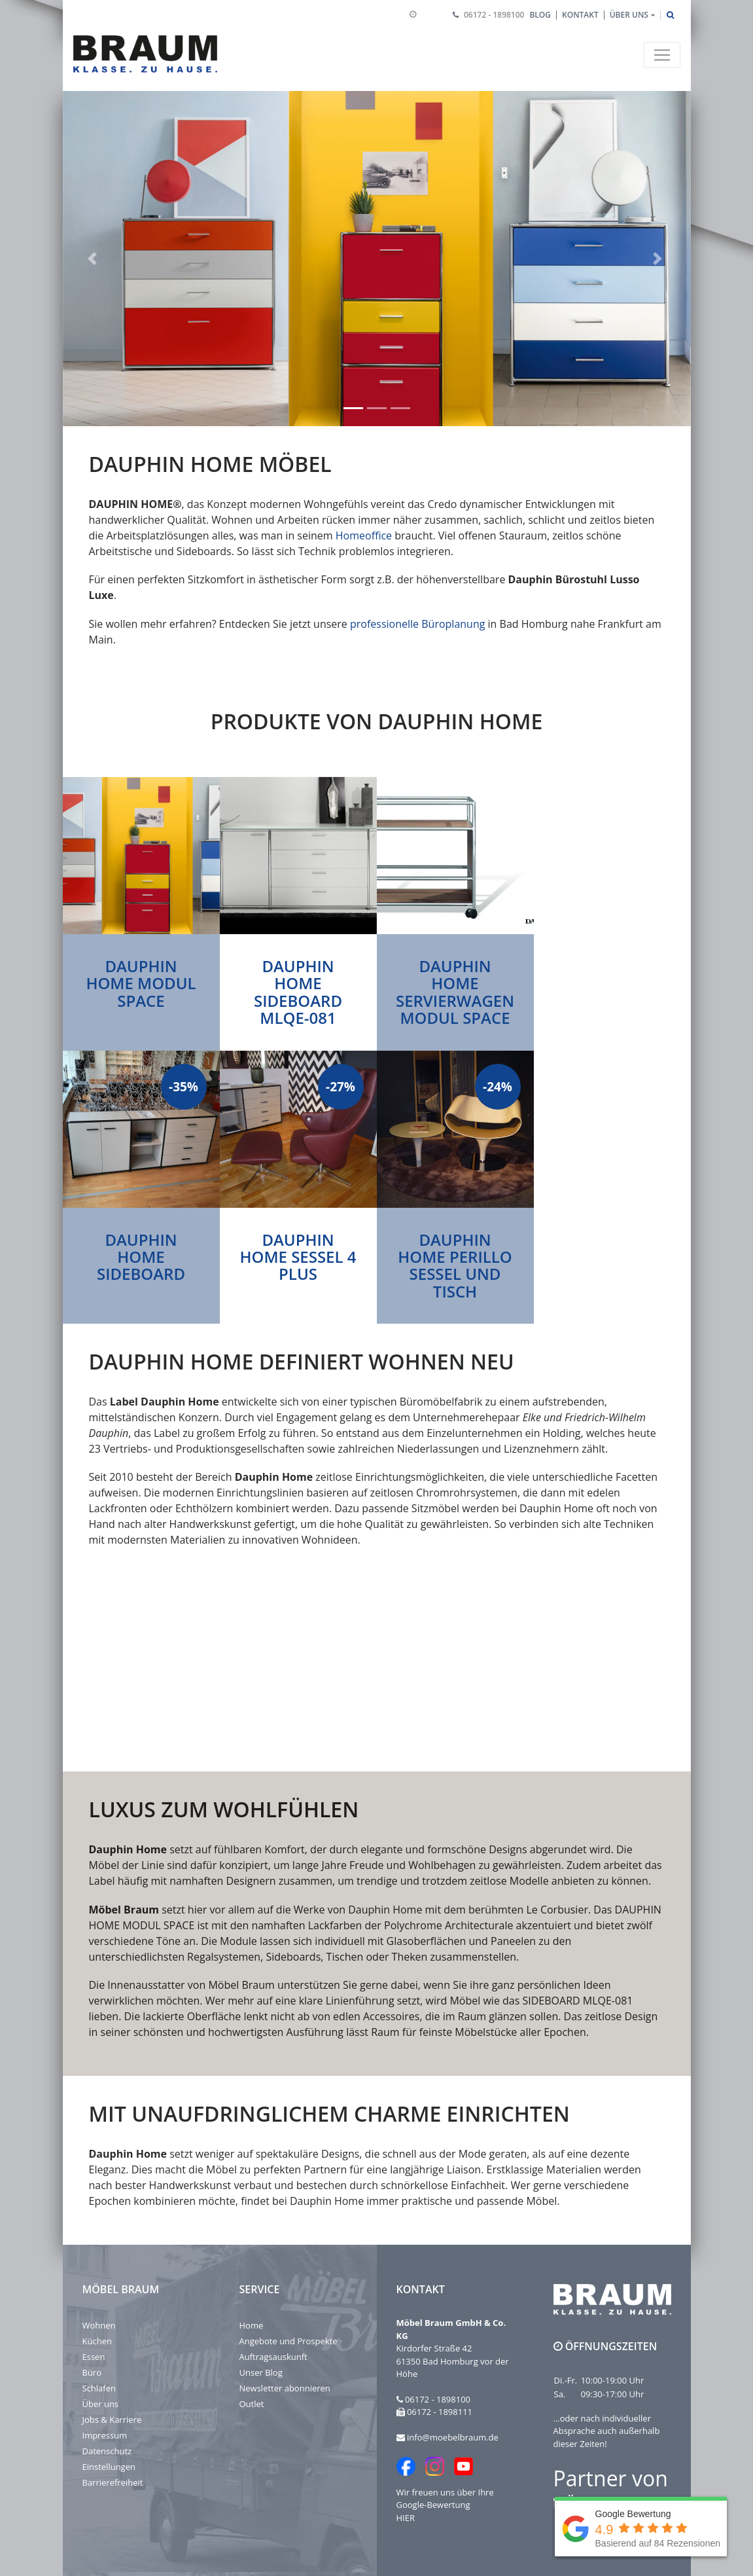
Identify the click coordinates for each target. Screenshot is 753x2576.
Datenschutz (107, 2451)
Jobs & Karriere (112, 2419)
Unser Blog (261, 2372)
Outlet (251, 2404)
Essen (93, 2357)
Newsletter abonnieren (284, 2388)
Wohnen (99, 2325)
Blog (540, 14)
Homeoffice (364, 535)
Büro (92, 2372)
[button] (94, 258)
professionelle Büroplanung (417, 624)
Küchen (97, 2341)
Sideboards (293, 1956)
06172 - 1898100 (494, 14)
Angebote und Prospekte (288, 2341)
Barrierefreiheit (112, 2482)
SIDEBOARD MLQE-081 (577, 2000)
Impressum (105, 2435)
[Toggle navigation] (662, 55)
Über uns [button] (629, 14)
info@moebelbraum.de (453, 2437)
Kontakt (580, 14)
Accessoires (391, 2016)
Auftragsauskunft (273, 2357)
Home (251, 2325)
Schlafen (99, 2388)
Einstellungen (108, 2467)
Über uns (100, 2404)
